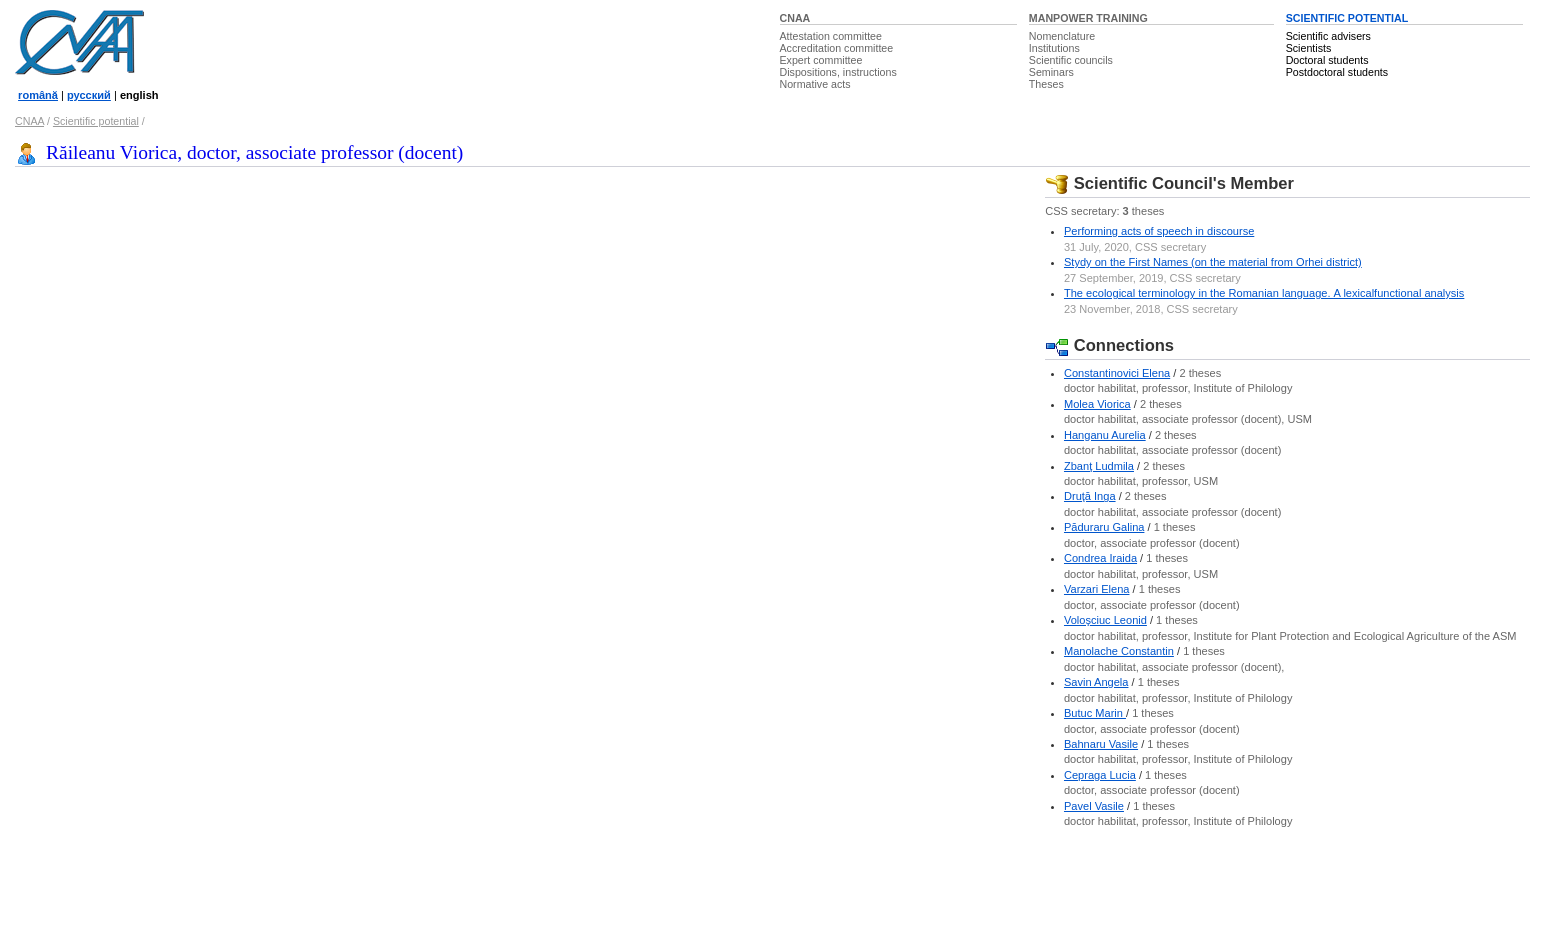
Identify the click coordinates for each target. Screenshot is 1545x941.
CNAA (795, 18)
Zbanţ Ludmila (1099, 466)
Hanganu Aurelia (1105, 435)
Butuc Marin (1095, 713)
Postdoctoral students (1337, 72)
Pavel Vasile (1094, 806)
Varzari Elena (1097, 589)
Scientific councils (1071, 60)
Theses (1046, 84)
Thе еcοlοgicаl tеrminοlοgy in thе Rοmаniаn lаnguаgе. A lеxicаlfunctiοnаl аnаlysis (1264, 293)
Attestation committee (831, 36)
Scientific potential (96, 121)
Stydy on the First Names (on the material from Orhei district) (1213, 262)
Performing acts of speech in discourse (1159, 231)
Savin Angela (1096, 682)
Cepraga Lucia (1100, 775)
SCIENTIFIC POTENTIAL (1347, 18)
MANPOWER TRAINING (1088, 18)
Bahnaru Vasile (1101, 744)
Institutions (1054, 48)
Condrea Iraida (1100, 558)
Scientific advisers (1328, 36)
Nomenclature (1062, 36)
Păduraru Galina (1104, 527)
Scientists (1309, 48)
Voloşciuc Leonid (1105, 620)
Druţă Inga (1090, 496)
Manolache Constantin (1119, 651)
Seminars (1051, 72)
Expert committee (821, 60)
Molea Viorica (1097, 404)
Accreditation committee (837, 48)
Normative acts (815, 84)
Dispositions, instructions (838, 72)
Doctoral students (1327, 60)
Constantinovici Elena (1117, 373)
